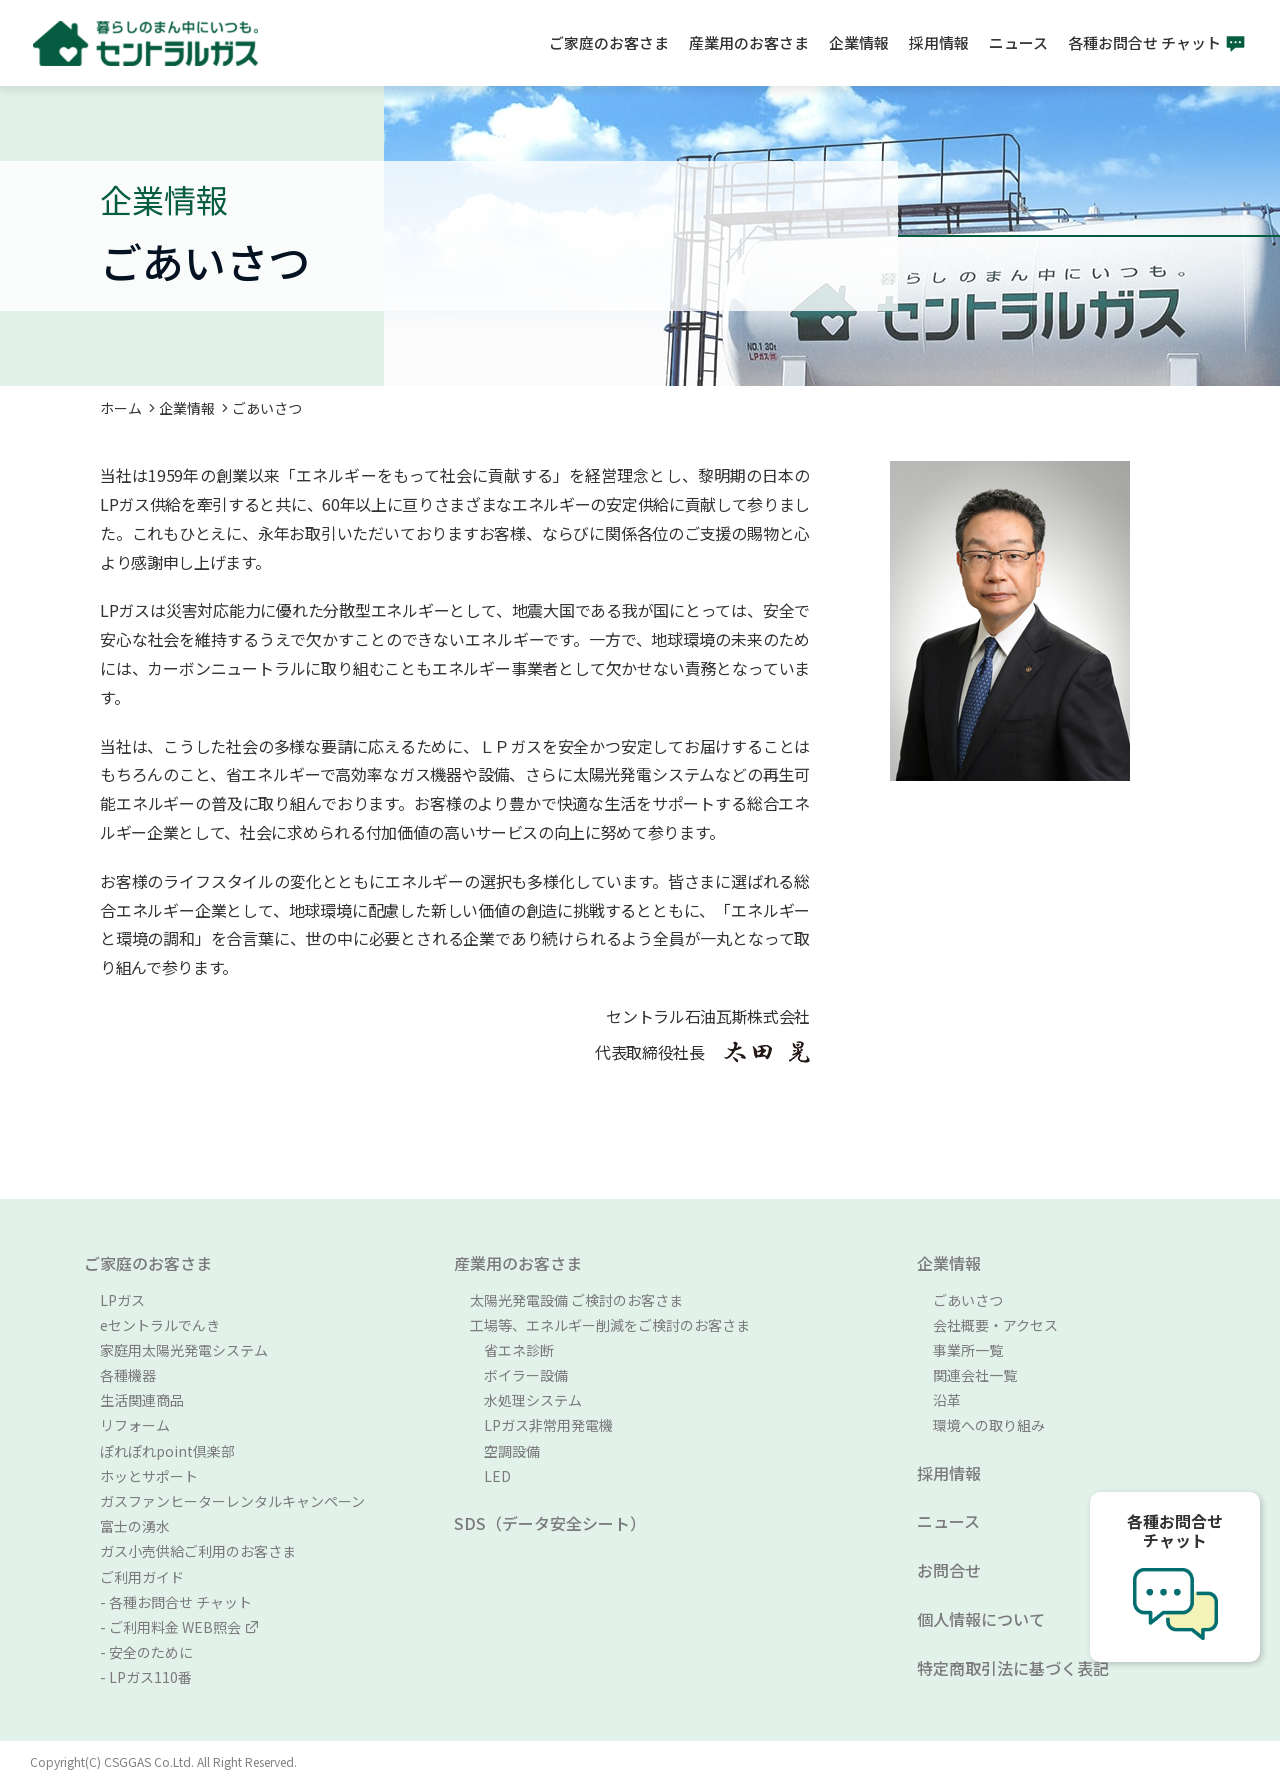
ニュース (1018, 42)
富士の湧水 (135, 1526)
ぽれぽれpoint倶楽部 (167, 1451)
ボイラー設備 (519, 1375)
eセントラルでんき (160, 1325)
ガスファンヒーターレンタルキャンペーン (232, 1501)
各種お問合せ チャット (1144, 42)
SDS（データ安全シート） (550, 1523)
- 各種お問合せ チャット (176, 1602)
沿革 (947, 1400)
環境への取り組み (989, 1425)
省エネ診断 (512, 1350)
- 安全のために (146, 1652)
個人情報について (981, 1619)
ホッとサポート (149, 1476)
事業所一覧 (968, 1350)
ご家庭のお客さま (609, 42)
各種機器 (128, 1375)
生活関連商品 (142, 1400)
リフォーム (135, 1425)
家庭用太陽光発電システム (184, 1350)
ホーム (121, 408)
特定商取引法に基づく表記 (1013, 1668)
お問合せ (949, 1570)
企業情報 (859, 42)
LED (490, 1476)
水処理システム (526, 1400)
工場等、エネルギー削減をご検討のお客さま (610, 1325)
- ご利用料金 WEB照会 (179, 1627)
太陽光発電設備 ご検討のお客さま (576, 1300)
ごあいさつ (968, 1300)
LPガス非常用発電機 (541, 1425)
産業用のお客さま (749, 42)
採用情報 (939, 42)
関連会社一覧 (975, 1375)
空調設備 (505, 1451)
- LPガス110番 (146, 1677)
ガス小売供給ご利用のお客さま (198, 1551)
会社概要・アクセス (995, 1325)
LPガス (122, 1300)
